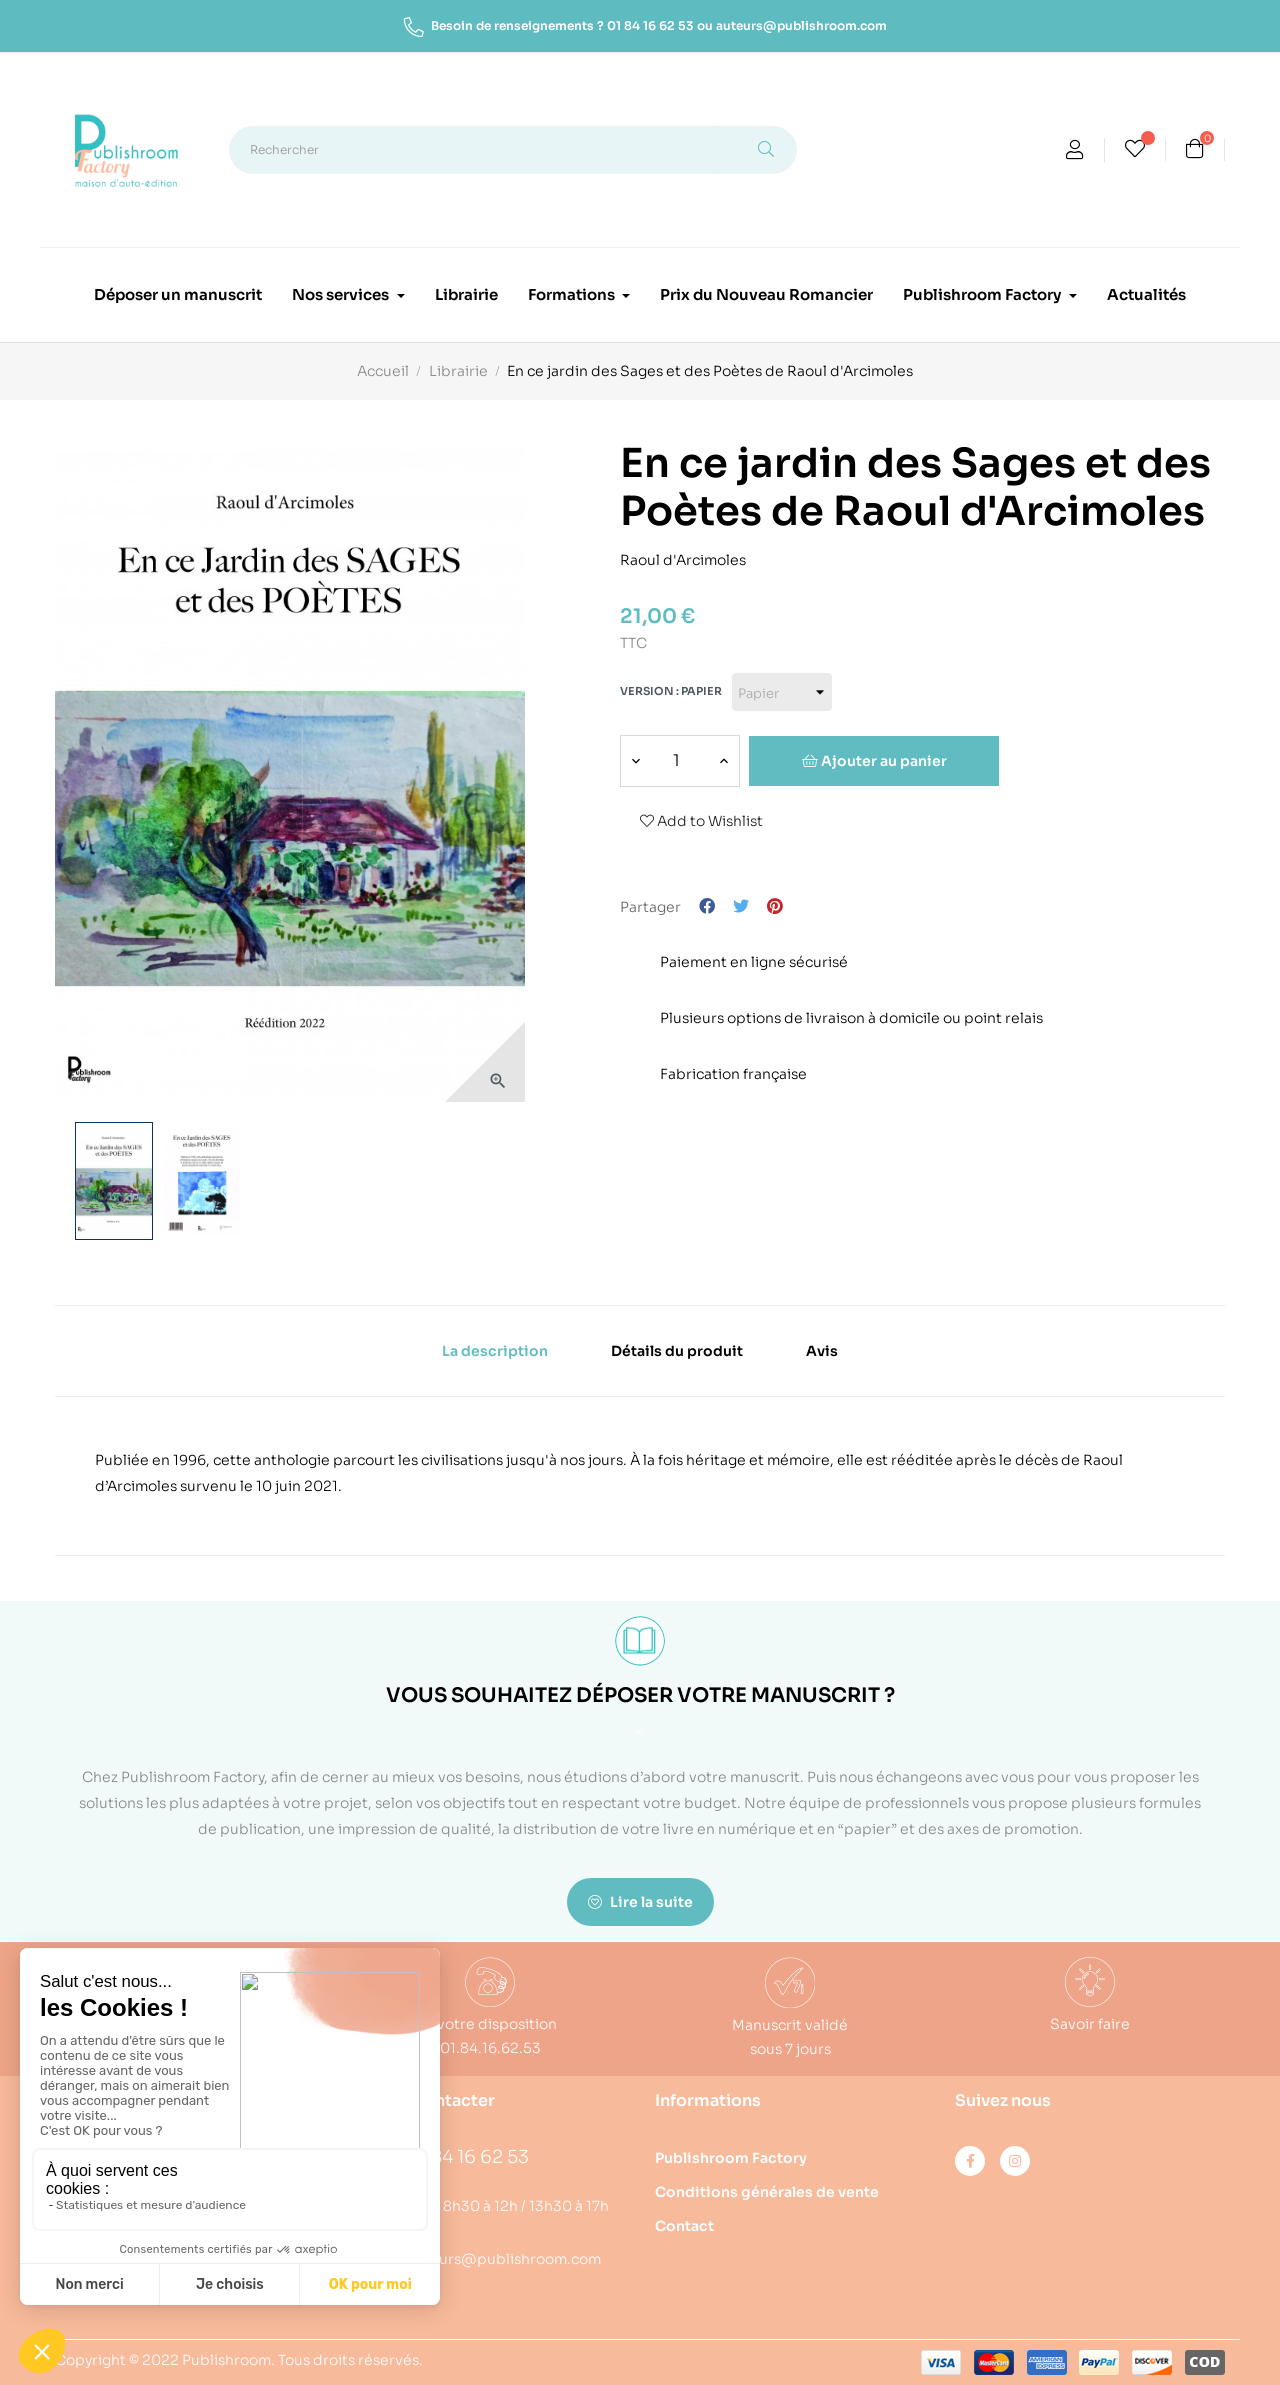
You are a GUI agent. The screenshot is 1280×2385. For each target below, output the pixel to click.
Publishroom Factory (731, 2158)
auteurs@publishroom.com (801, 25)
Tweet (741, 907)
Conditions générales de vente (767, 2192)
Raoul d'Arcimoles (683, 556)
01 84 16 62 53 (650, 25)
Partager (707, 907)
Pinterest (775, 907)
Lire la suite (640, 1902)
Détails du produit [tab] (677, 1351)
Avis (822, 1351)
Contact (684, 2226)
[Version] (782, 692)
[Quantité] (676, 761)
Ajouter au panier (874, 761)
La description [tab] (495, 1351)
